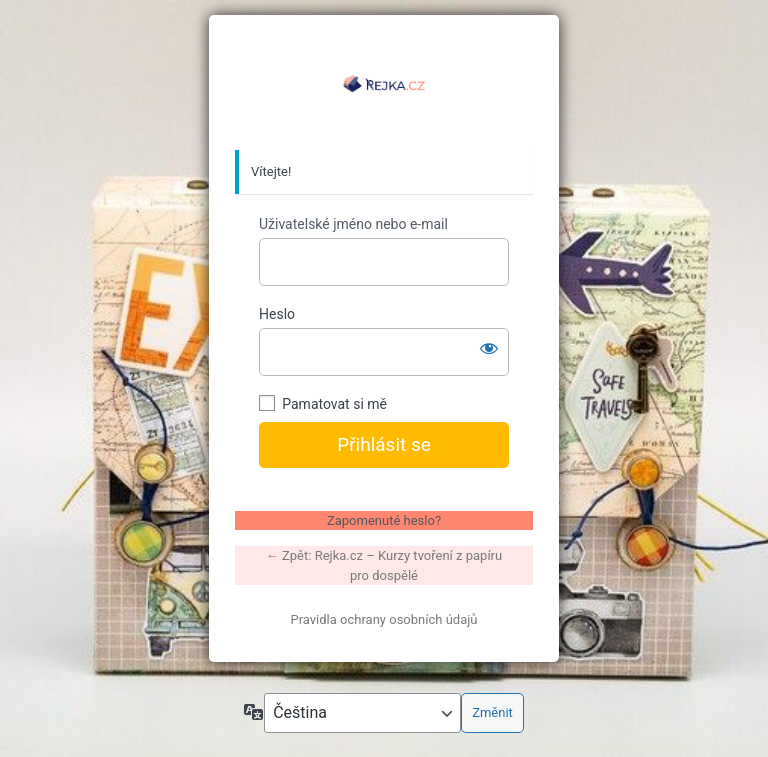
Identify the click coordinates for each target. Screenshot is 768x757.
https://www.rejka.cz (384, 83)
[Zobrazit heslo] (489, 348)
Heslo (277, 314)
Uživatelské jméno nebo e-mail (353, 224)
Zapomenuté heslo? (384, 520)
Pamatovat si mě (334, 404)
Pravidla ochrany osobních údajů (383, 619)
